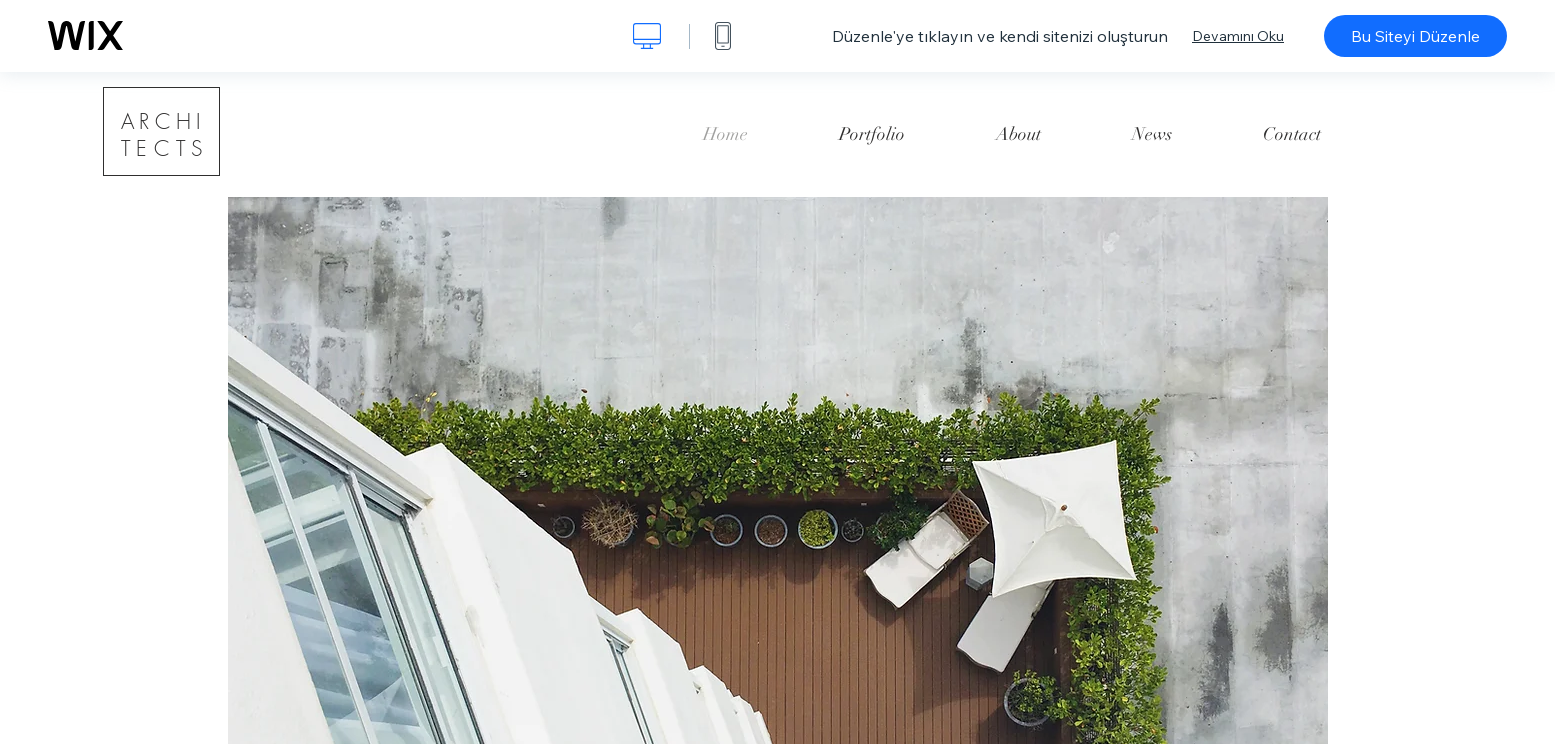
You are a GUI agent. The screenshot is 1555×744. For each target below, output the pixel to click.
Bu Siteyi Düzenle (1415, 36)
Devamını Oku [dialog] (1238, 36)
